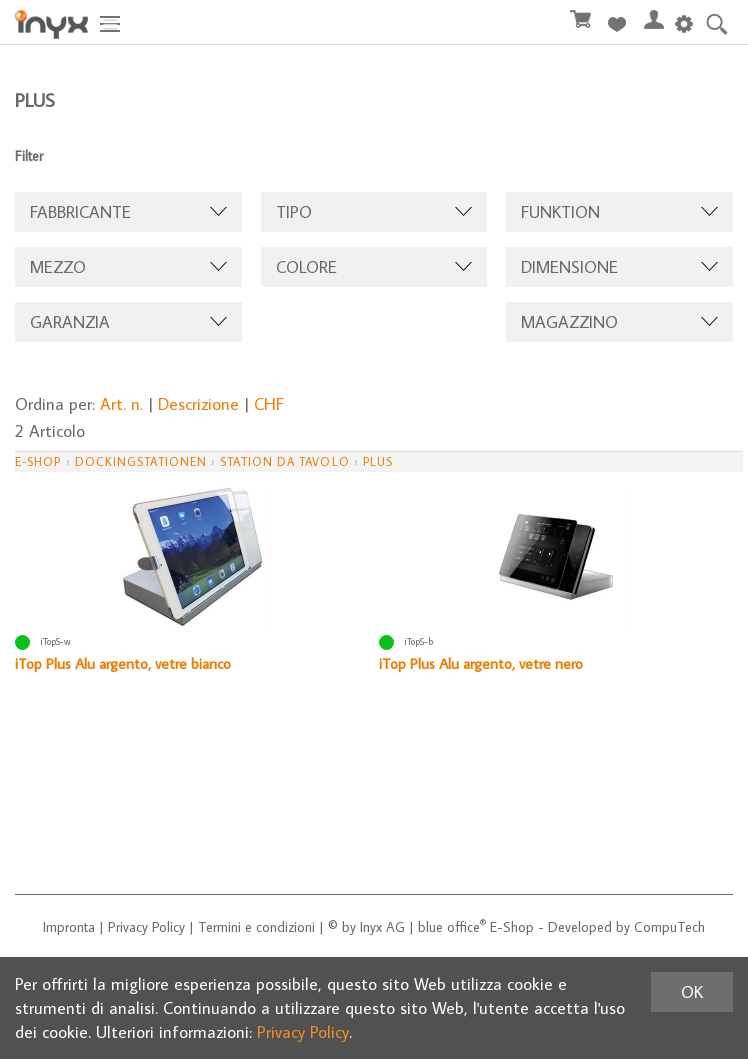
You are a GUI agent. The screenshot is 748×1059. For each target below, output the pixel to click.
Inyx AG (382, 927)
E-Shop (38, 461)
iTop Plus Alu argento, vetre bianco (123, 663)
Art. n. (121, 404)
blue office (452, 927)
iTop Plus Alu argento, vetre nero (481, 663)
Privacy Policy (146, 927)
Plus (378, 461)
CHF (269, 404)
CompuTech (669, 927)
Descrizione (198, 404)
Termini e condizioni (256, 927)
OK (692, 992)
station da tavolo (284, 461)
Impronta (69, 927)
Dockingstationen (141, 461)
